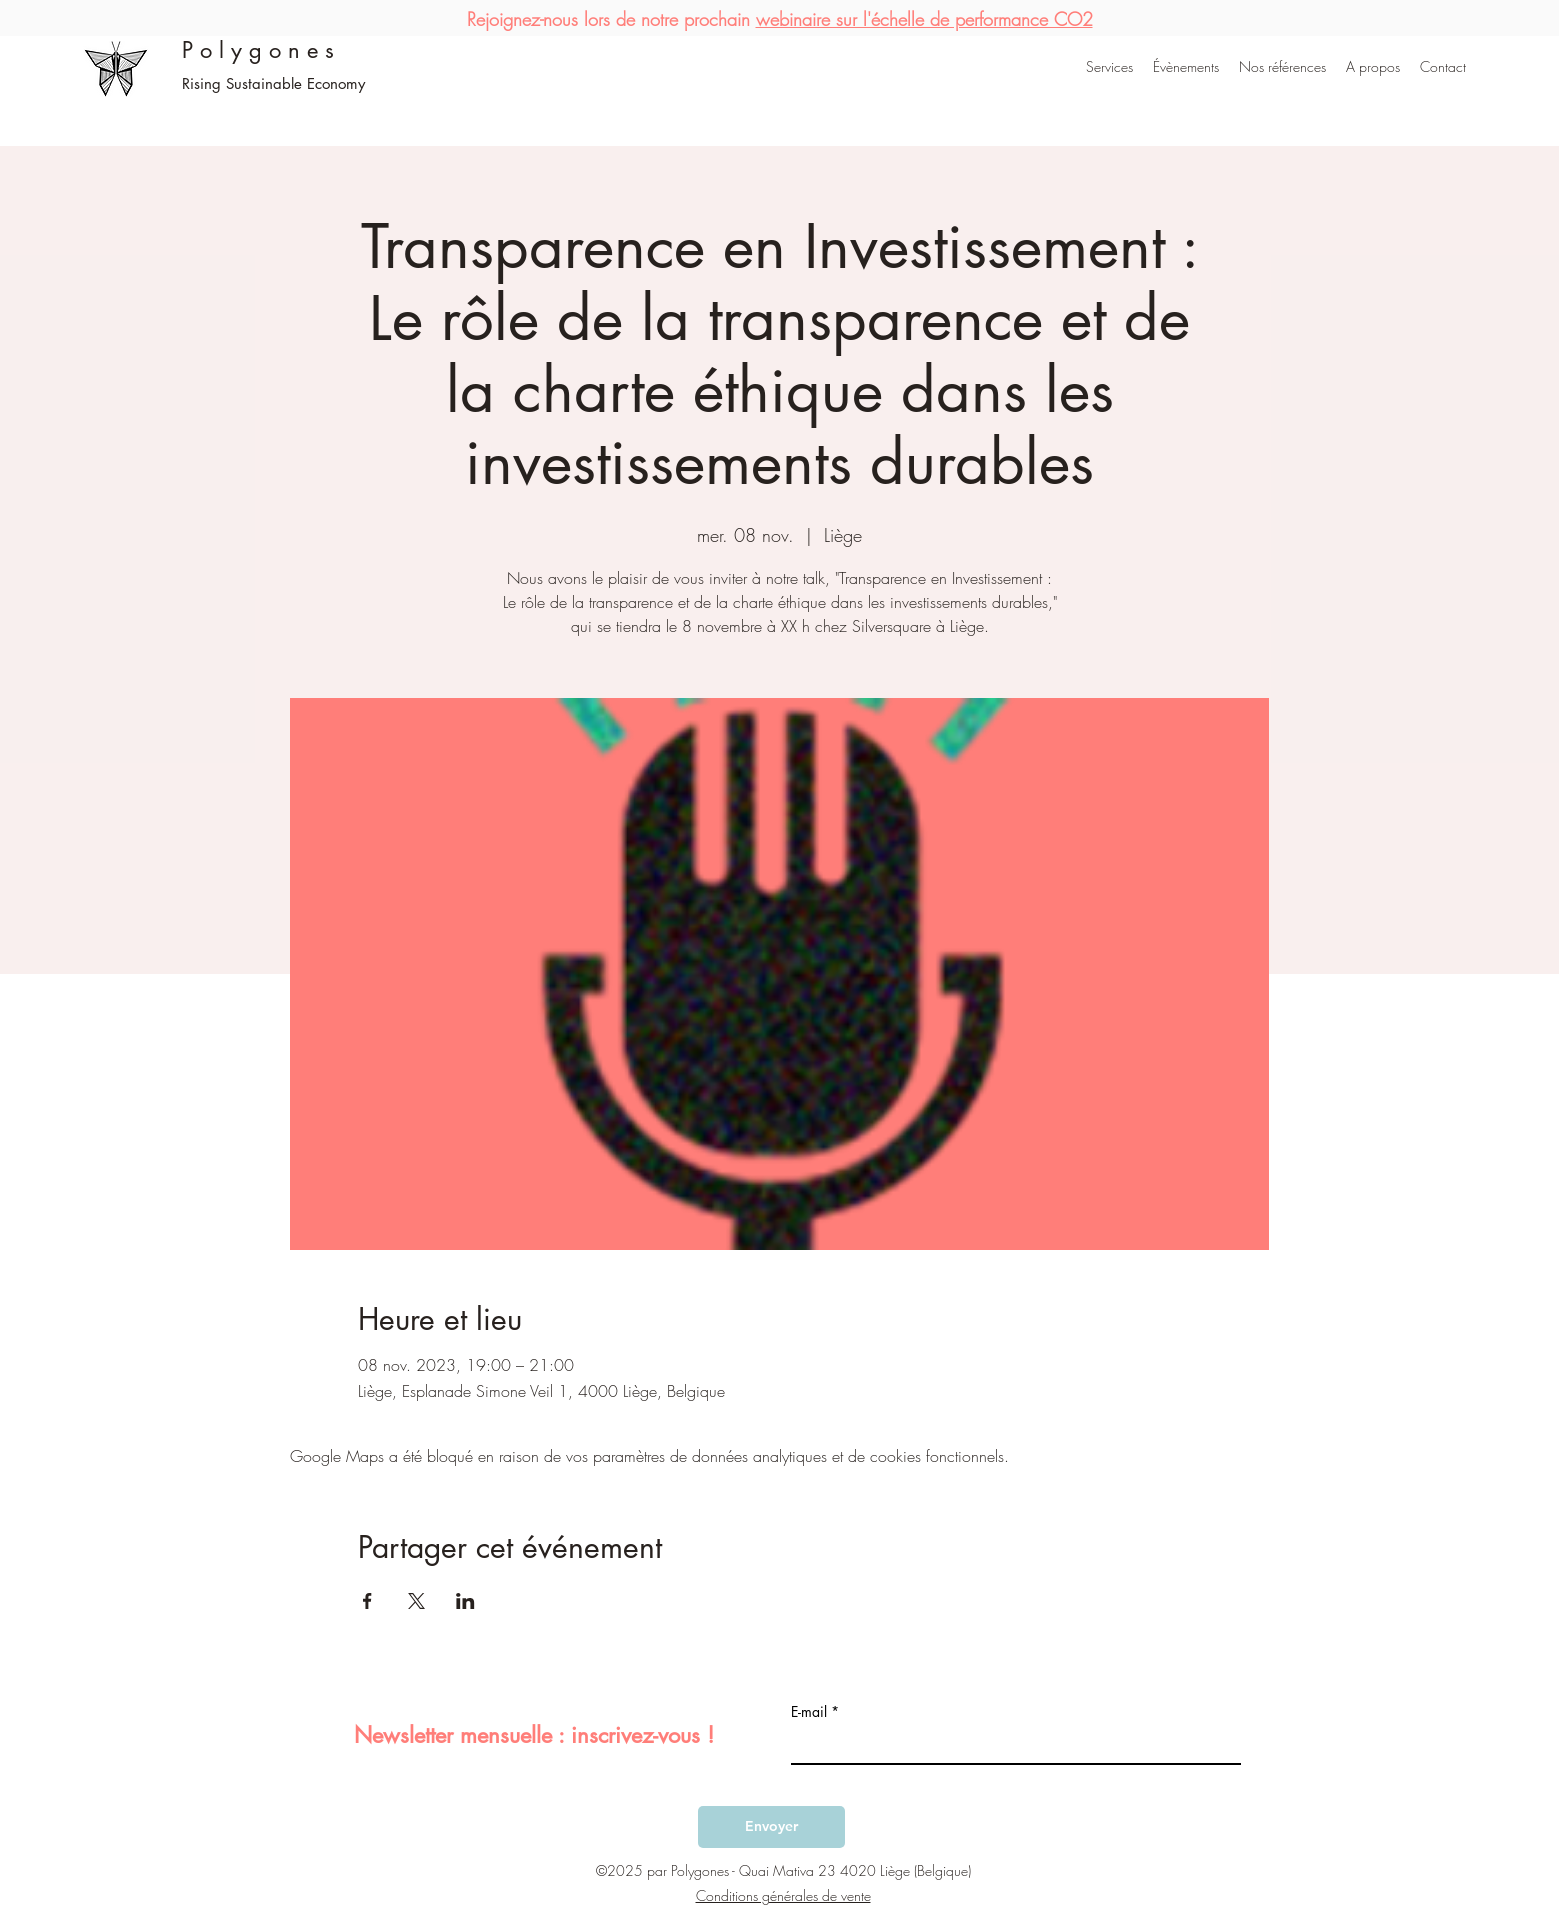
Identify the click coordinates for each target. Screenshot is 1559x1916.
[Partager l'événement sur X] (416, 1601)
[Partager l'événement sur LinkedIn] (465, 1601)
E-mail (809, 1712)
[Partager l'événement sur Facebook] (367, 1601)
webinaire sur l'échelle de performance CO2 (924, 19)
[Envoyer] (771, 1827)
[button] (1109, 67)
